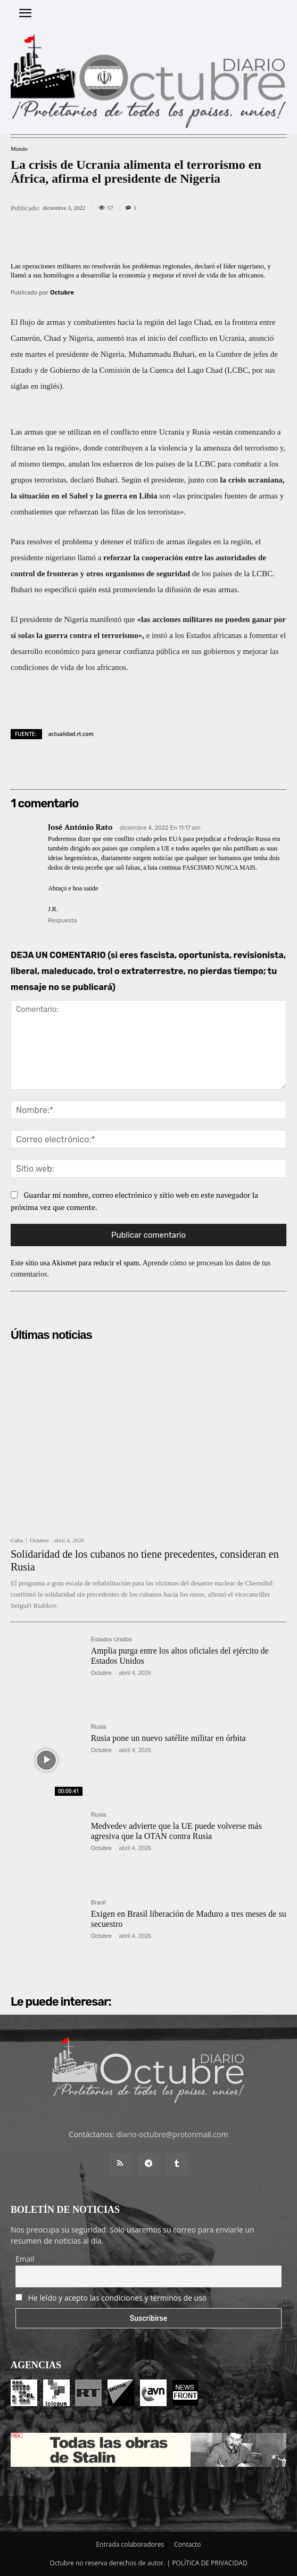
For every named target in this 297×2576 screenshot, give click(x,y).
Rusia (98, 1727)
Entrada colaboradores (130, 2544)
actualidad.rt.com (71, 734)
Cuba (17, 1540)
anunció (261, 338)
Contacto (187, 2544)
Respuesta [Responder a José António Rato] (62, 920)
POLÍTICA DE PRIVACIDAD (210, 2562)
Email (25, 2259)
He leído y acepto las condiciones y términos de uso (117, 2298)
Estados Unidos (111, 1639)
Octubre (62, 292)
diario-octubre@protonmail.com (172, 2134)
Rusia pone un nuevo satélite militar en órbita (168, 1738)
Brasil (98, 1903)
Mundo (19, 149)
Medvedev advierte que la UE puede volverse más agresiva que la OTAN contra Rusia (176, 1831)
